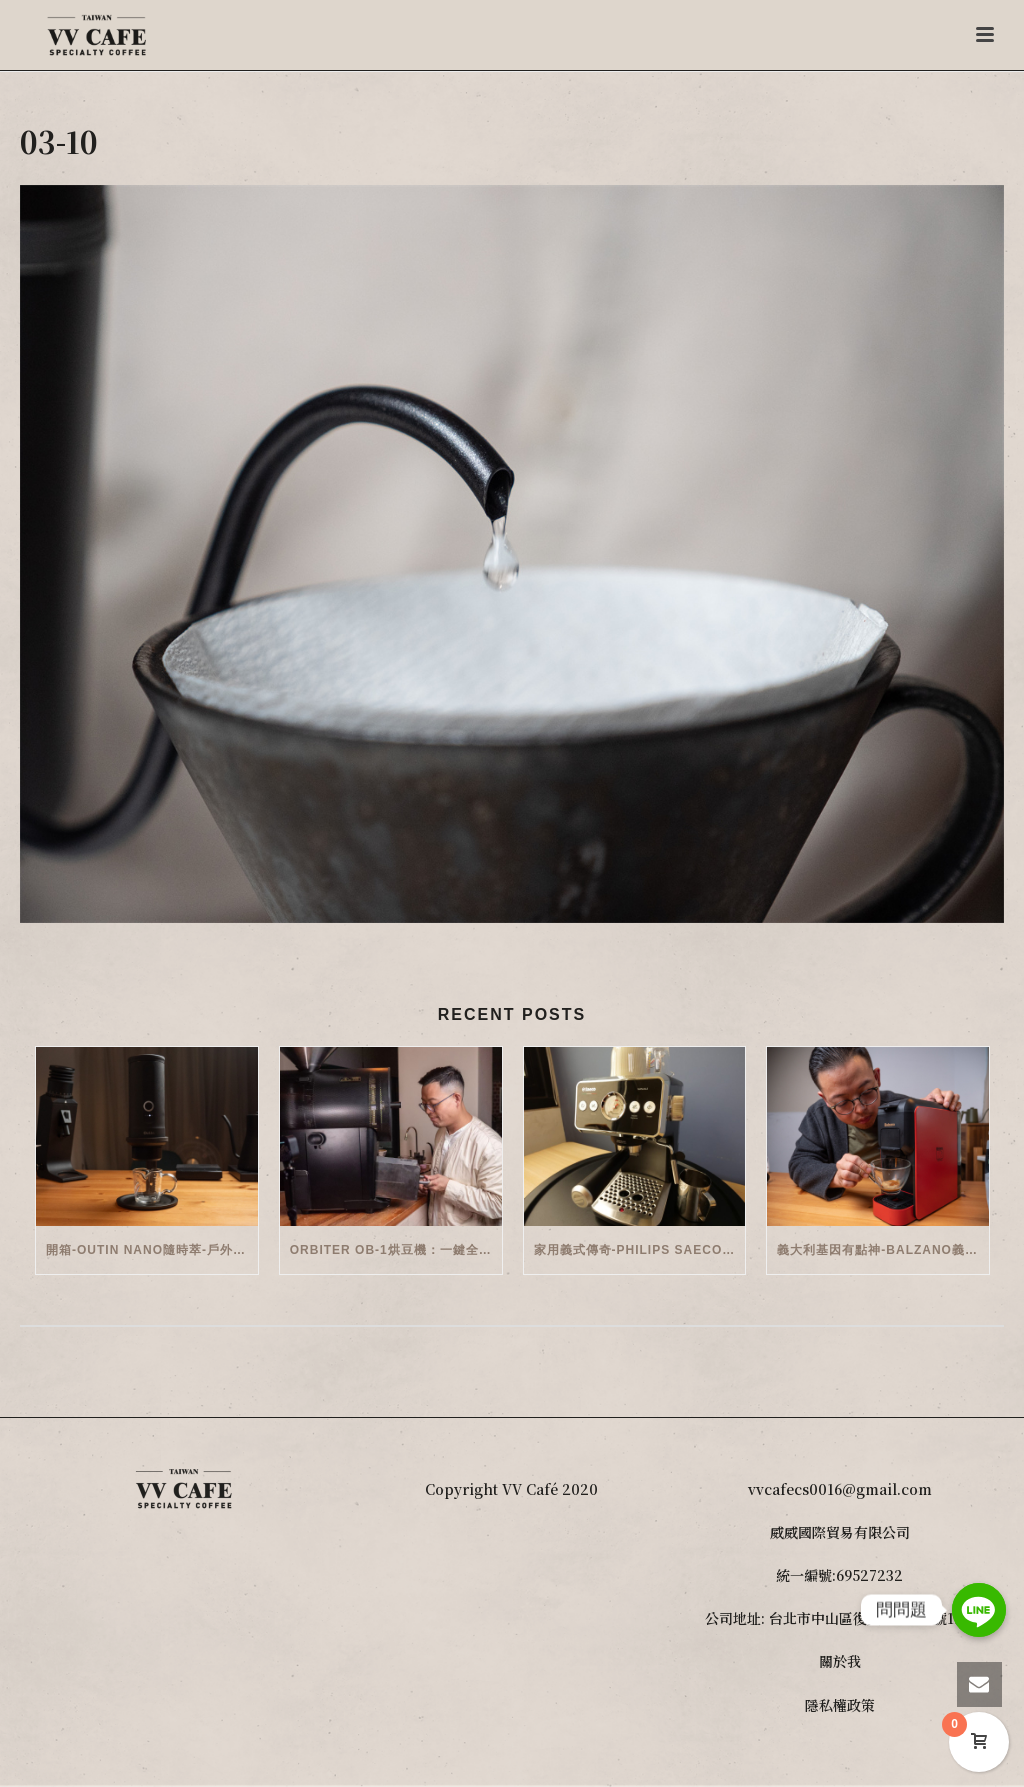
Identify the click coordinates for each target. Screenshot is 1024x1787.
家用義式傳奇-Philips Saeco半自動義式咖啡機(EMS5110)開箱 (640, 1250)
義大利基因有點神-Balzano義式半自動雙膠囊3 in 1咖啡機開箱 (883, 1250)
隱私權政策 (840, 1705)
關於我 (840, 1661)
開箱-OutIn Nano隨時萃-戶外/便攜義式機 (152, 1250)
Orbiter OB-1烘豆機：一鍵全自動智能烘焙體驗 (396, 1250)
